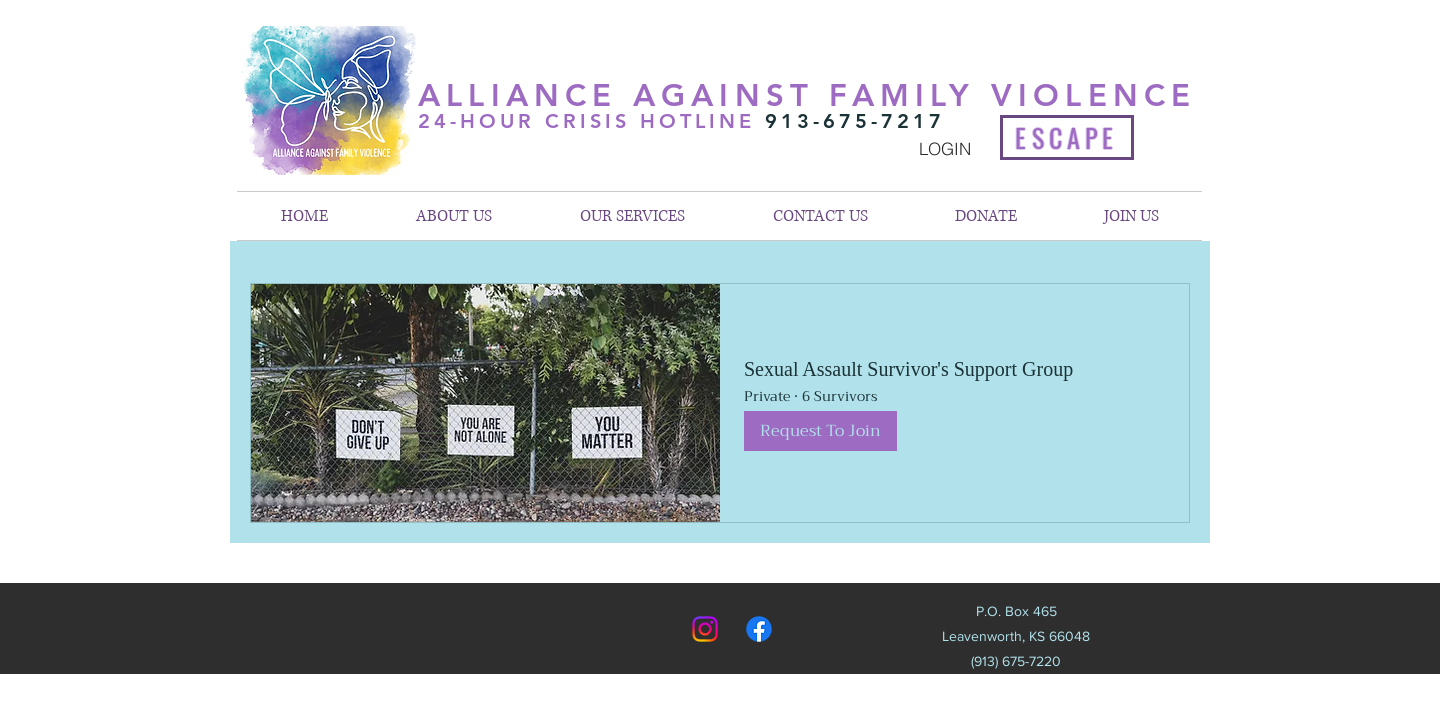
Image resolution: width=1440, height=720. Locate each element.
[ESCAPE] (1067, 137)
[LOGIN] (945, 148)
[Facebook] (759, 629)
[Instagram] (705, 629)
